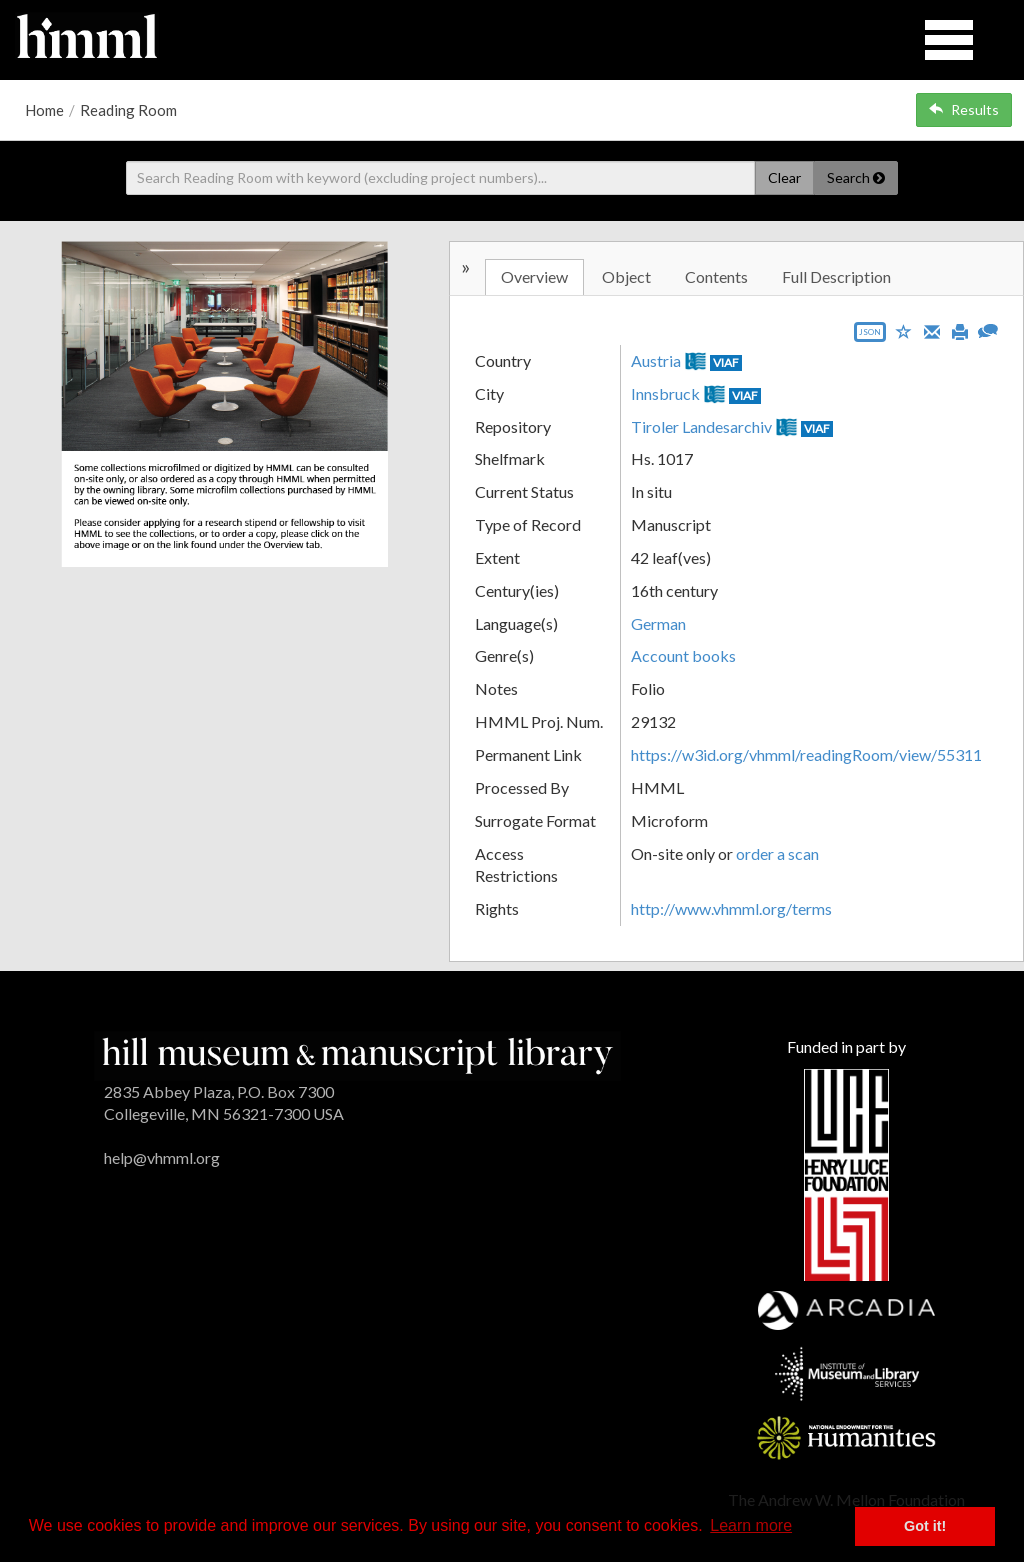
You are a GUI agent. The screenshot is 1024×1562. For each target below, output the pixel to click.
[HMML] (357, 1053)
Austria (656, 360)
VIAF (726, 362)
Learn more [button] (751, 1525)
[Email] (932, 330)
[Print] (960, 330)
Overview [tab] (534, 276)
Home (44, 110)
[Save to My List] (904, 330)
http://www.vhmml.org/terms (731, 908)
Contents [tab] (716, 276)
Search (856, 177)
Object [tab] (626, 276)
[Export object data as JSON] (870, 336)
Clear (784, 177)
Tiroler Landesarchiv (701, 426)
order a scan (777, 853)
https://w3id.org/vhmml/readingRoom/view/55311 (806, 754)
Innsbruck (665, 393)
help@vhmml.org (162, 1157)
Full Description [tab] (836, 276)
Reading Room (128, 110)
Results (964, 109)
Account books (683, 655)
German (658, 623)
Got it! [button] (925, 1526)
